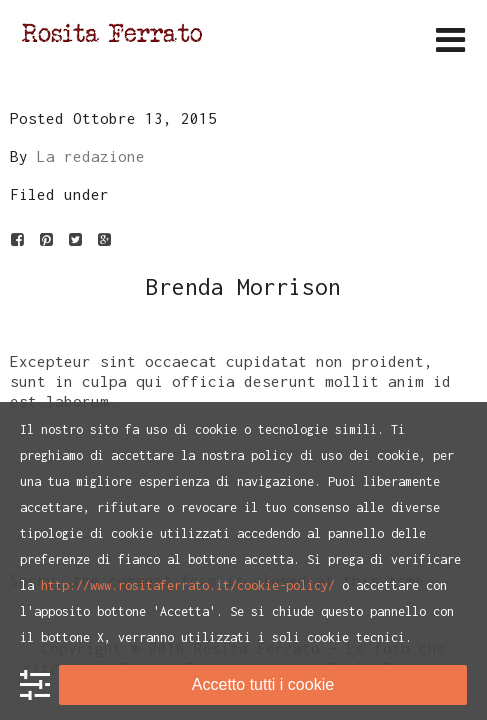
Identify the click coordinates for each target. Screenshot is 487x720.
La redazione (91, 156)
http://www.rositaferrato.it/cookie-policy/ (188, 585)
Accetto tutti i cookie (263, 684)
